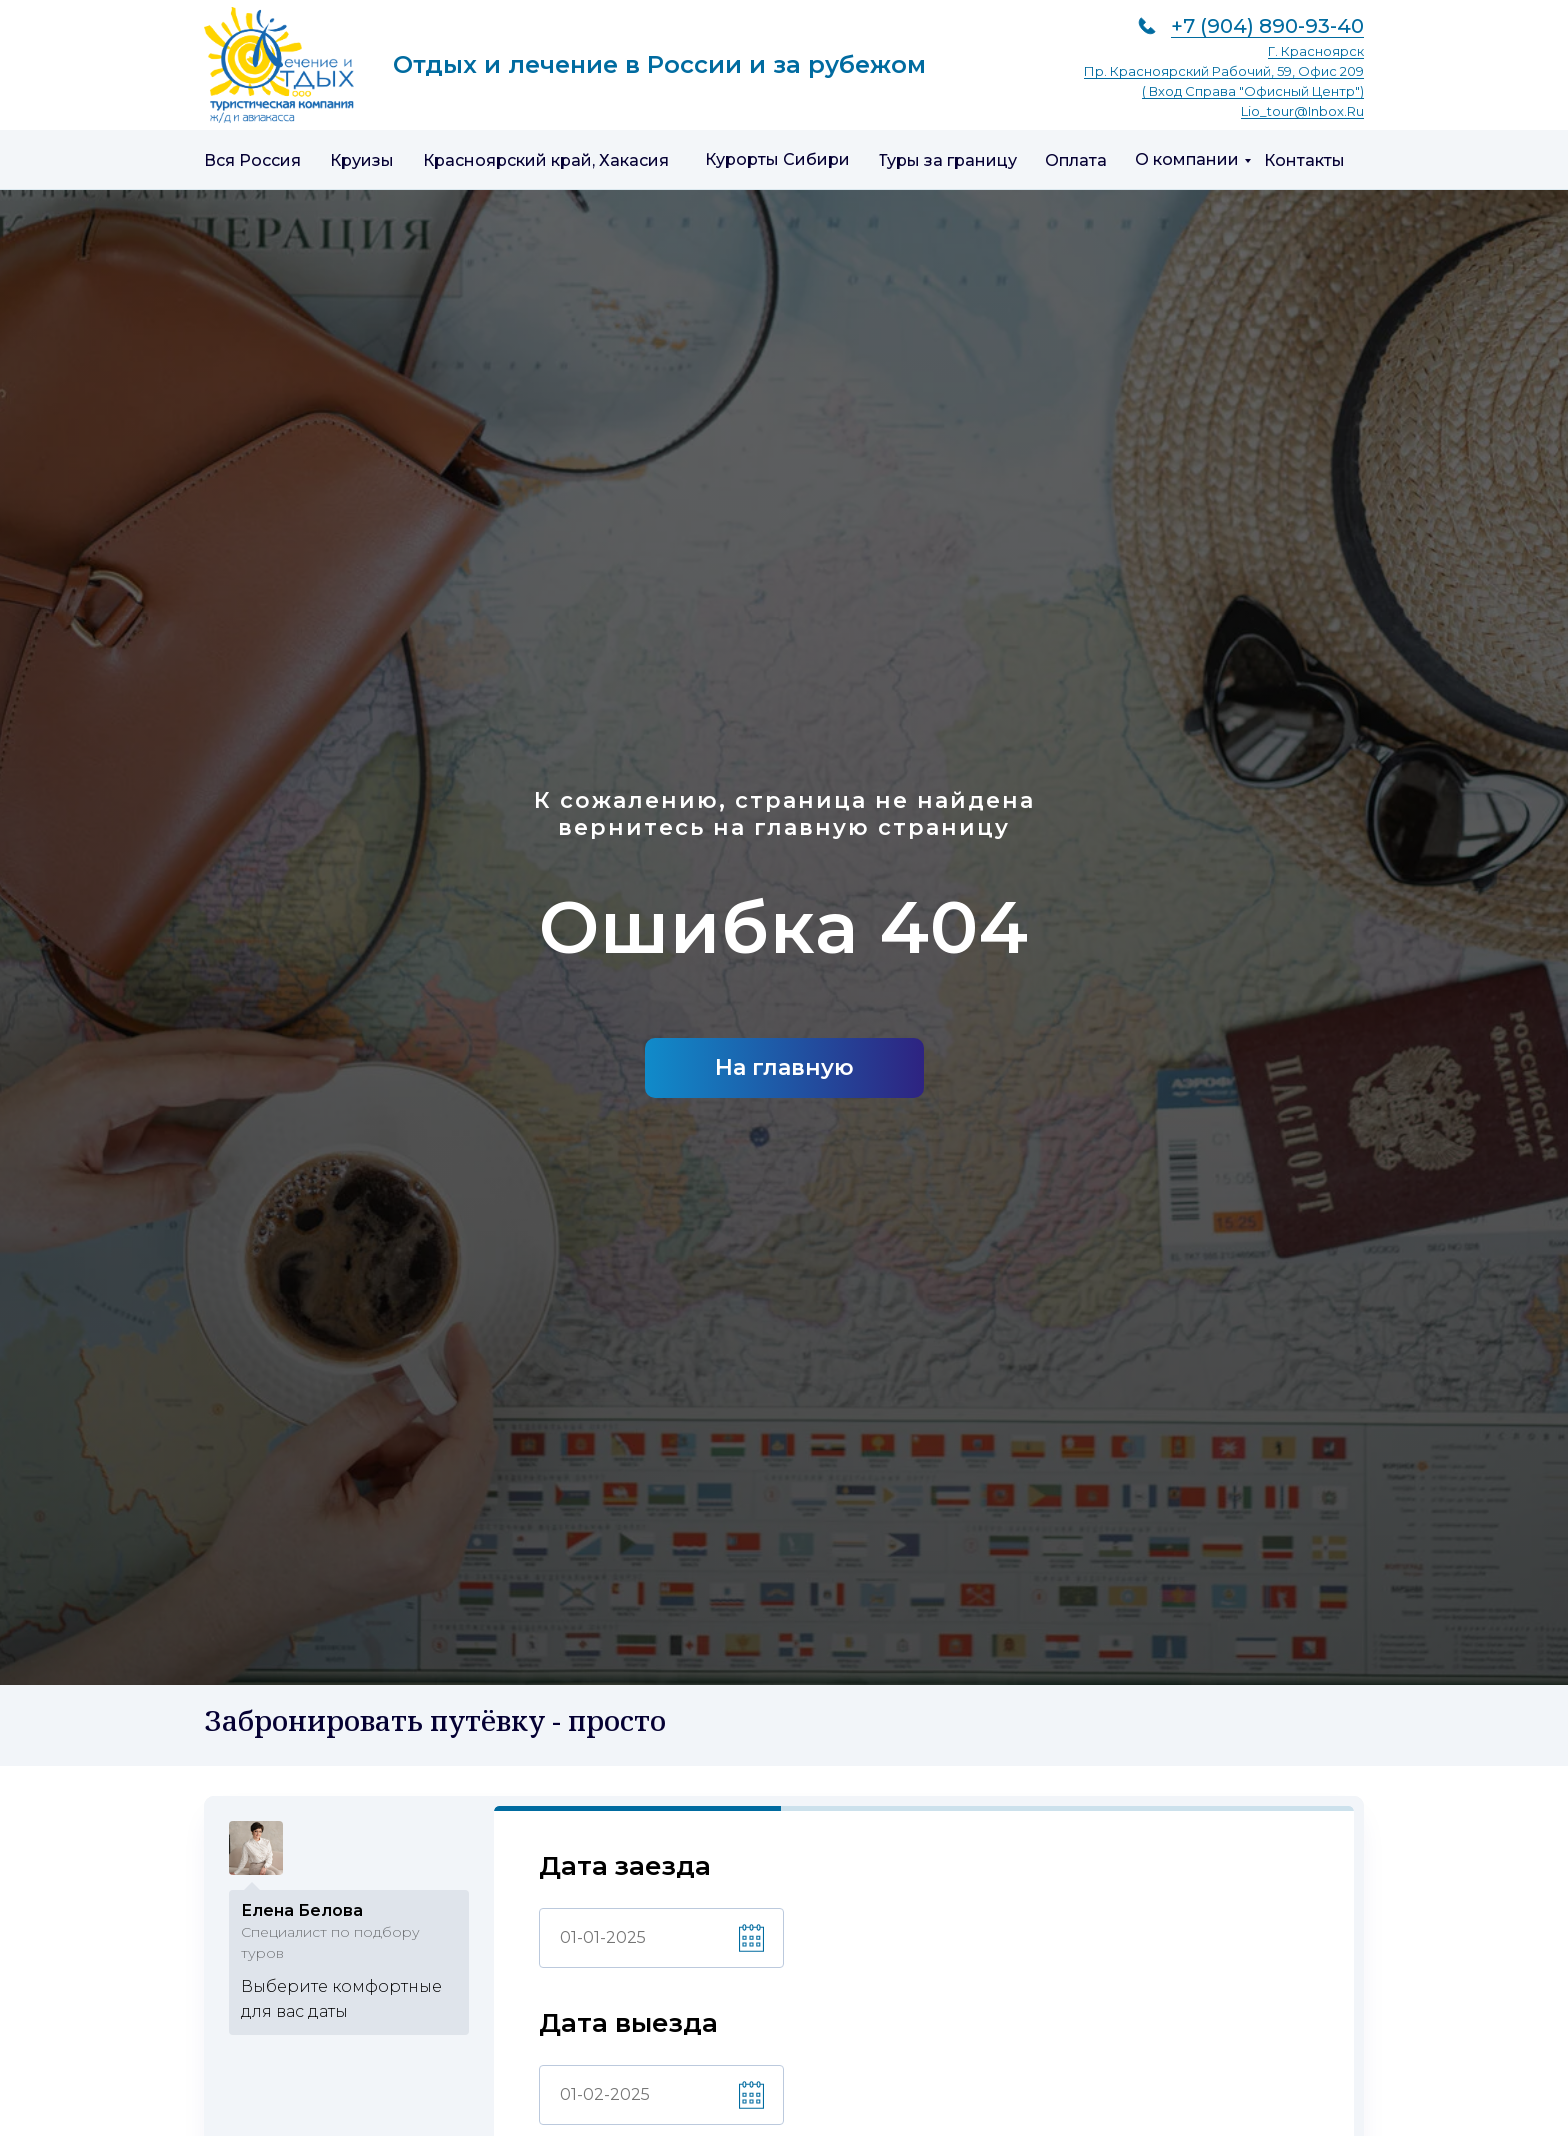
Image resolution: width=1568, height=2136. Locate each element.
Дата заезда (625, 1866)
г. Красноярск (1316, 51)
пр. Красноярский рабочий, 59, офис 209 (1224, 71)
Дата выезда (628, 2023)
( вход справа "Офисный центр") (1253, 91)
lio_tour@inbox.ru (1302, 111)
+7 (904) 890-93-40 (1267, 26)
